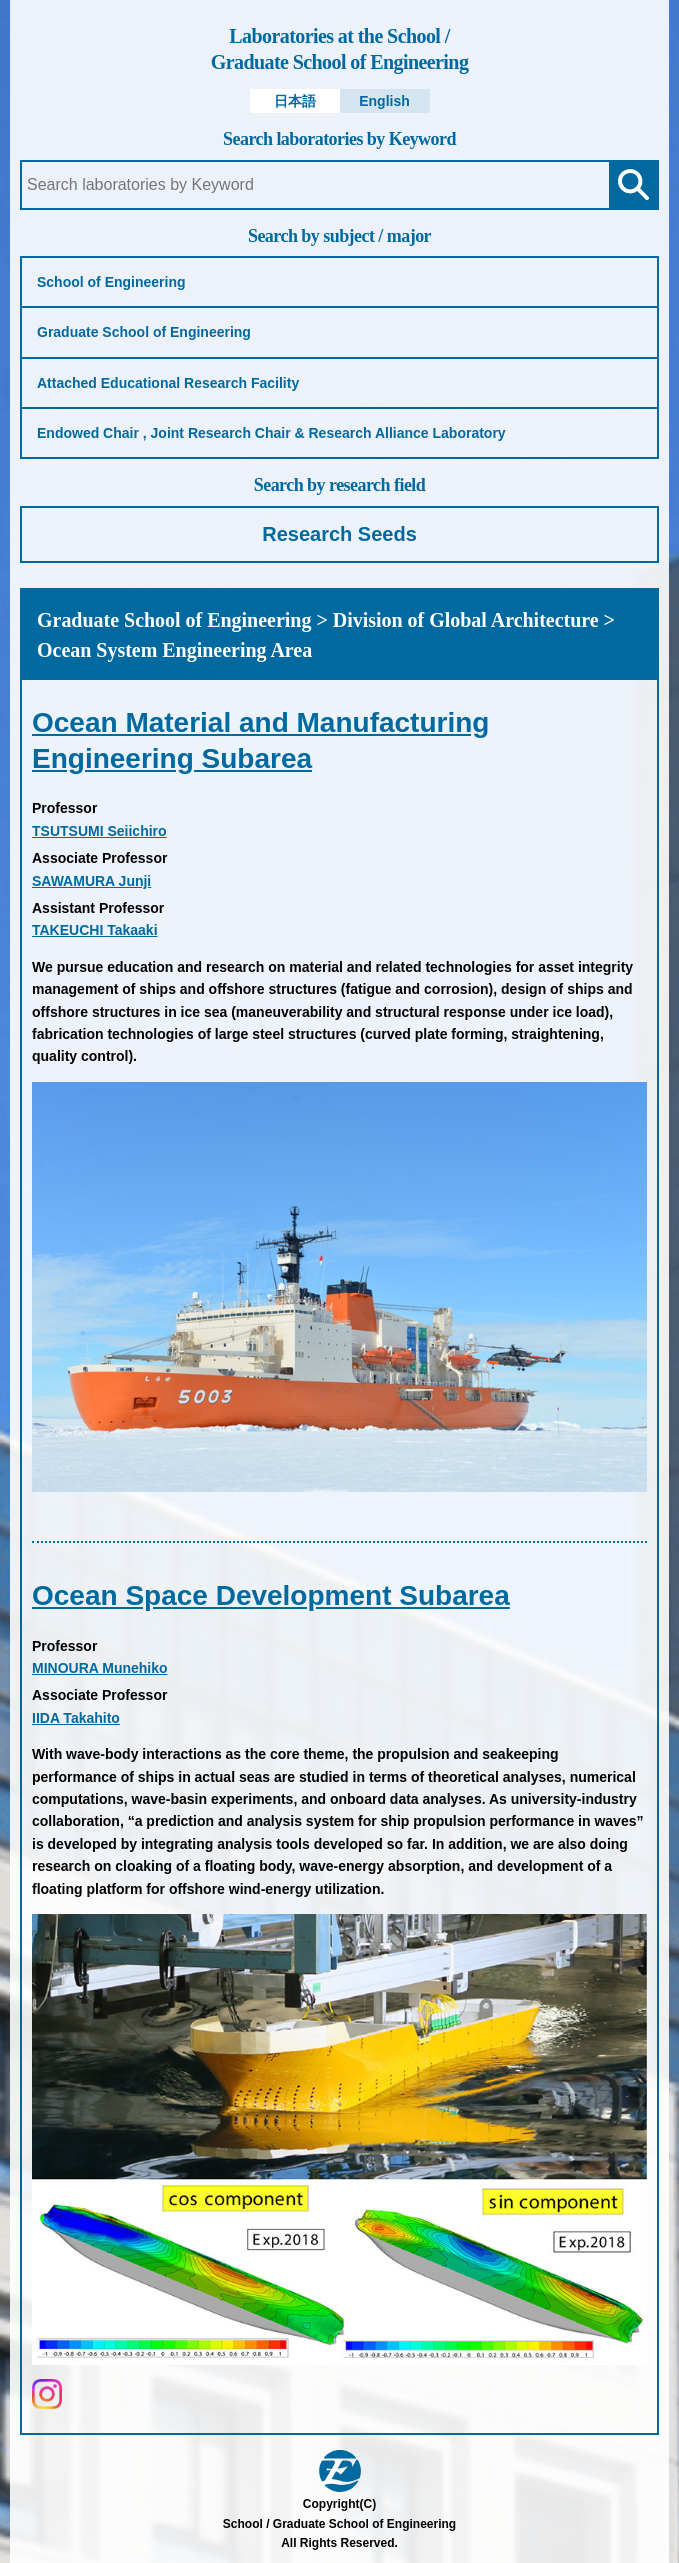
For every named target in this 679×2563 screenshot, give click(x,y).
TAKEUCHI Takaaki (95, 930)
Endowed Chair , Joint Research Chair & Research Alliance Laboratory (271, 433)
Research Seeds (339, 534)
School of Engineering (111, 282)
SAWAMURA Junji (91, 881)
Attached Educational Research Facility (168, 383)
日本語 (295, 101)
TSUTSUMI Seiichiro (99, 831)
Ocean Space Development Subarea (271, 1595)
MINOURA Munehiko (100, 1668)
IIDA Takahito (76, 1718)
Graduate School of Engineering (339, 48)
